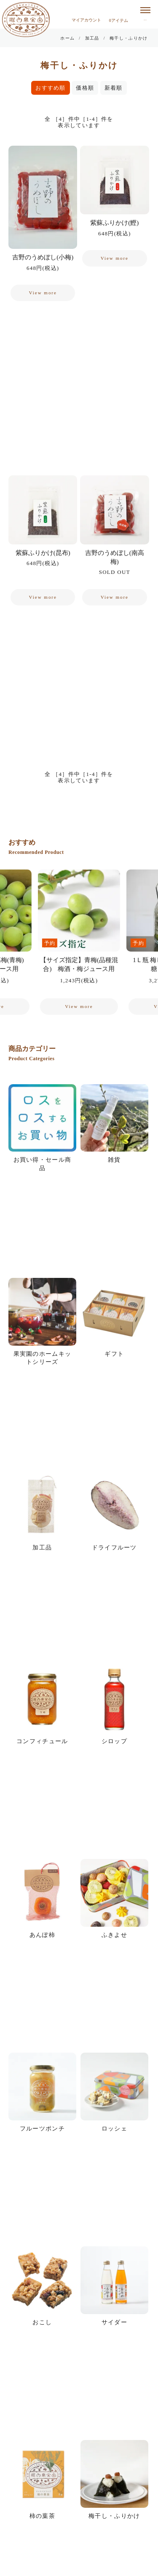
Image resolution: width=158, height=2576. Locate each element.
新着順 (113, 88)
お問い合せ (27, 2491)
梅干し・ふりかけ (128, 38)
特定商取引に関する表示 (45, 2472)
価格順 (85, 88)
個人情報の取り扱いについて (51, 2454)
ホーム (67, 38)
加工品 (92, 38)
